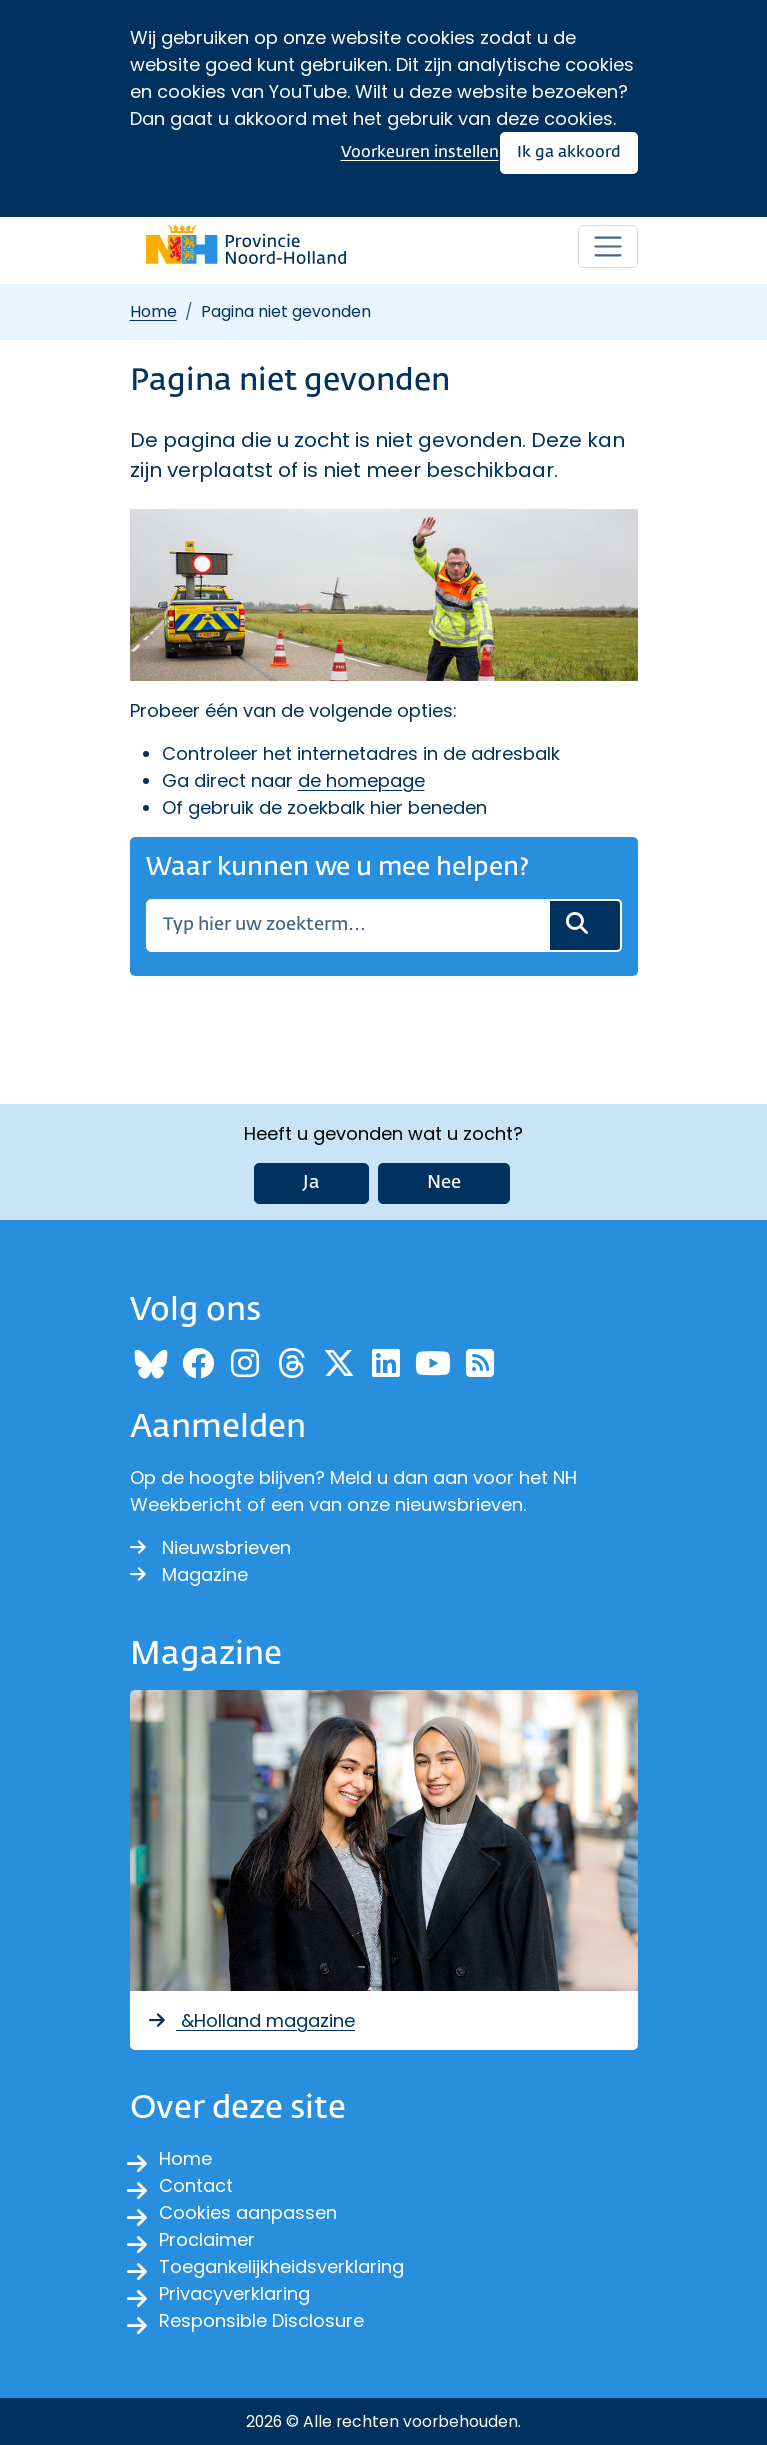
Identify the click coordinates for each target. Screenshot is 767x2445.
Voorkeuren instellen (420, 152)
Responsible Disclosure (261, 2320)
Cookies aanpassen (248, 2212)
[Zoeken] (347, 925)
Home (153, 311)
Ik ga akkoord (569, 152)
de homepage (361, 780)
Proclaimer (207, 2239)
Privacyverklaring (234, 2293)
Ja (311, 1183)
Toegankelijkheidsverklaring (281, 2266)
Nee (444, 1183)
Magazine (189, 1574)
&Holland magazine (251, 2020)
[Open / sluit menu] (608, 247)
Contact (196, 2185)
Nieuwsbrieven (210, 1547)
